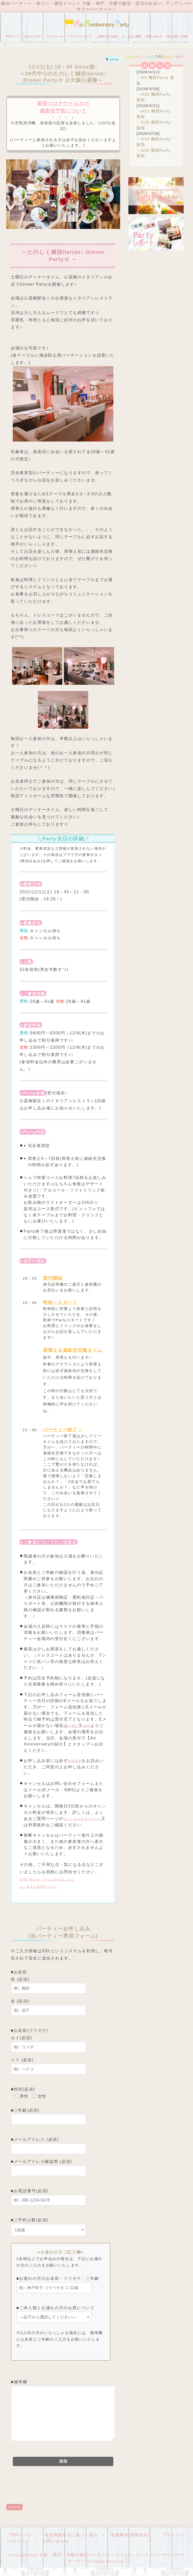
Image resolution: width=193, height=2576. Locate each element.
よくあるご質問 (131, 47)
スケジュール (55, 47)
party (16, 2518)
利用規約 (77, 1771)
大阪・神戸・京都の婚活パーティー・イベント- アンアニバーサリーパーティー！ (109, 2565)
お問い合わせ (153, 47)
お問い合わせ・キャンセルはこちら (55, 1890)
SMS (91, 1736)
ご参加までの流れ (107, 47)
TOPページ (12, 47)
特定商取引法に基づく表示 (59, 2546)
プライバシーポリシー (152, 2546)
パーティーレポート (79, 47)
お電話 (74, 1736)
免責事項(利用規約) (107, 2546)
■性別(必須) (23, 2100)
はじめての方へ (33, 47)
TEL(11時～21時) (176, 47)
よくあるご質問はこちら (44, 1897)
